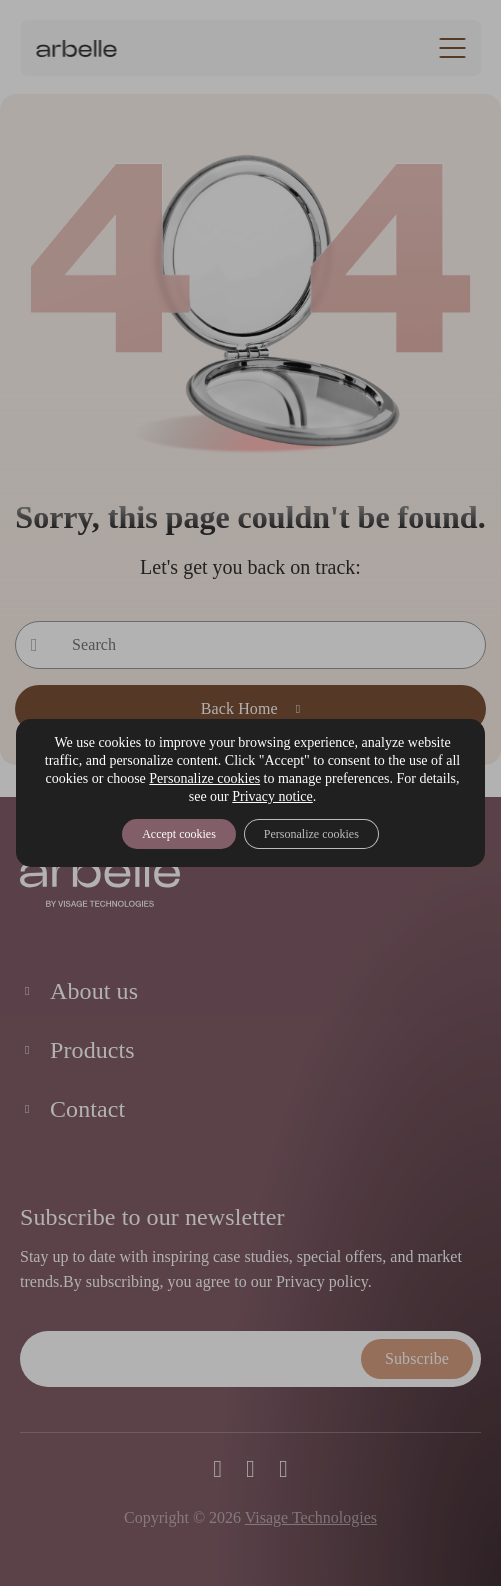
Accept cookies (179, 834)
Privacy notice (272, 796)
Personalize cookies (204, 778)
